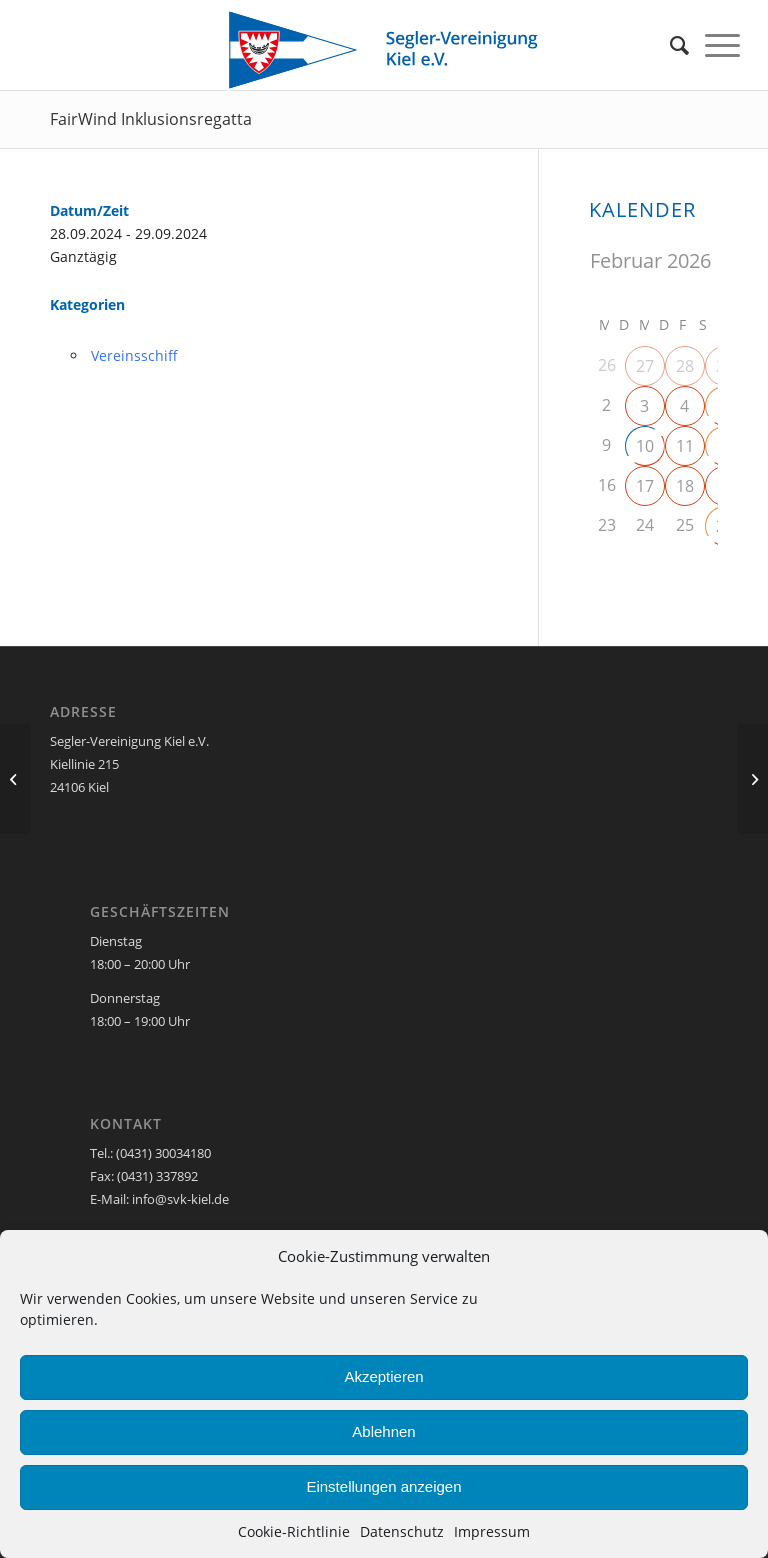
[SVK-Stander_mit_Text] (384, 50)
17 (645, 486)
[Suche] (679, 45)
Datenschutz (402, 1531)
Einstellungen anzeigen (383, 1486)
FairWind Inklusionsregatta (151, 119)
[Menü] (722, 45)
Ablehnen (383, 1431)
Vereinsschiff (134, 355)
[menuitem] (679, 45)
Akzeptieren (383, 1376)
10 (645, 446)
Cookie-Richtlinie (294, 1531)
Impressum (492, 1531)
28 (685, 366)
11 (685, 446)
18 (685, 486)
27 (645, 366)
